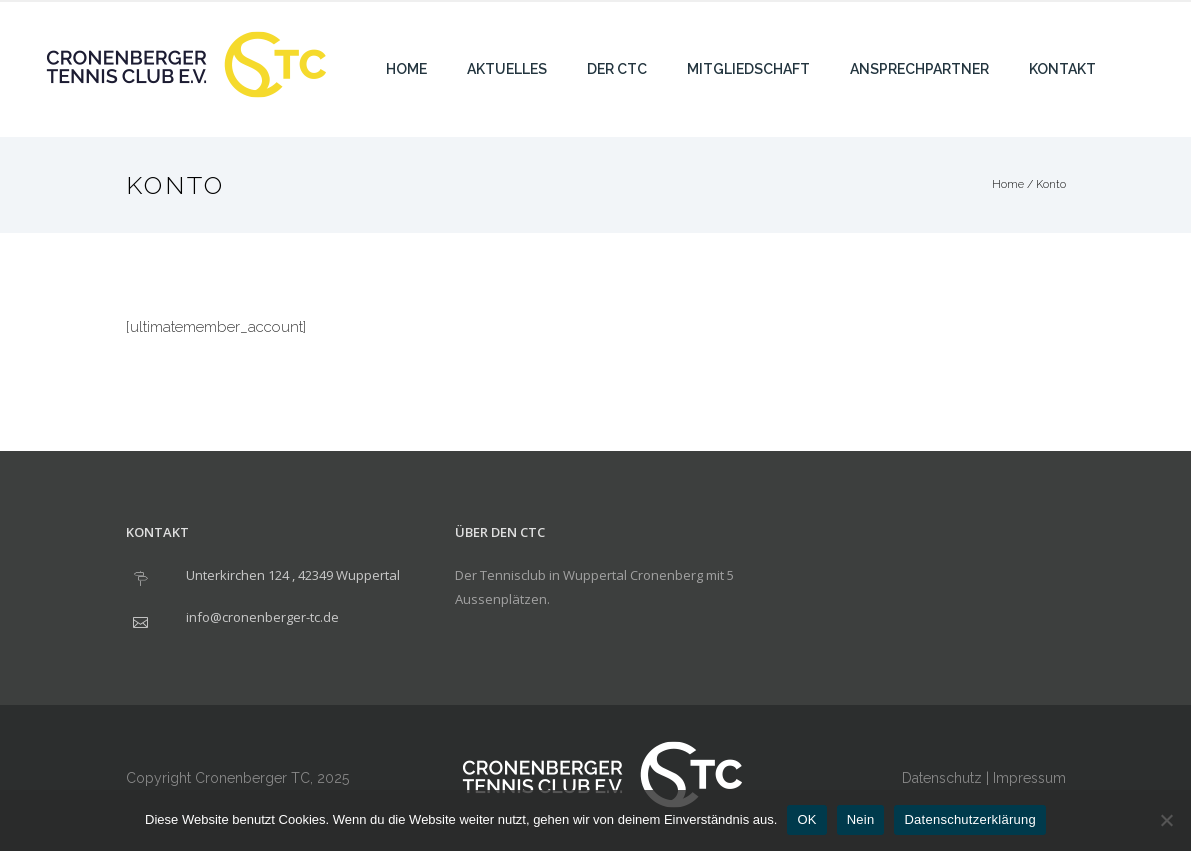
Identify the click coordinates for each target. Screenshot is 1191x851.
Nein (861, 819)
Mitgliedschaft (748, 69)
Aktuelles (507, 69)
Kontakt (1062, 69)
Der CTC (617, 69)
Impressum (1029, 778)
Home (406, 69)
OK (806, 819)
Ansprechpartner (919, 69)
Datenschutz (942, 778)
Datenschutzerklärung (969, 819)
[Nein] (1166, 820)
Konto (1051, 184)
